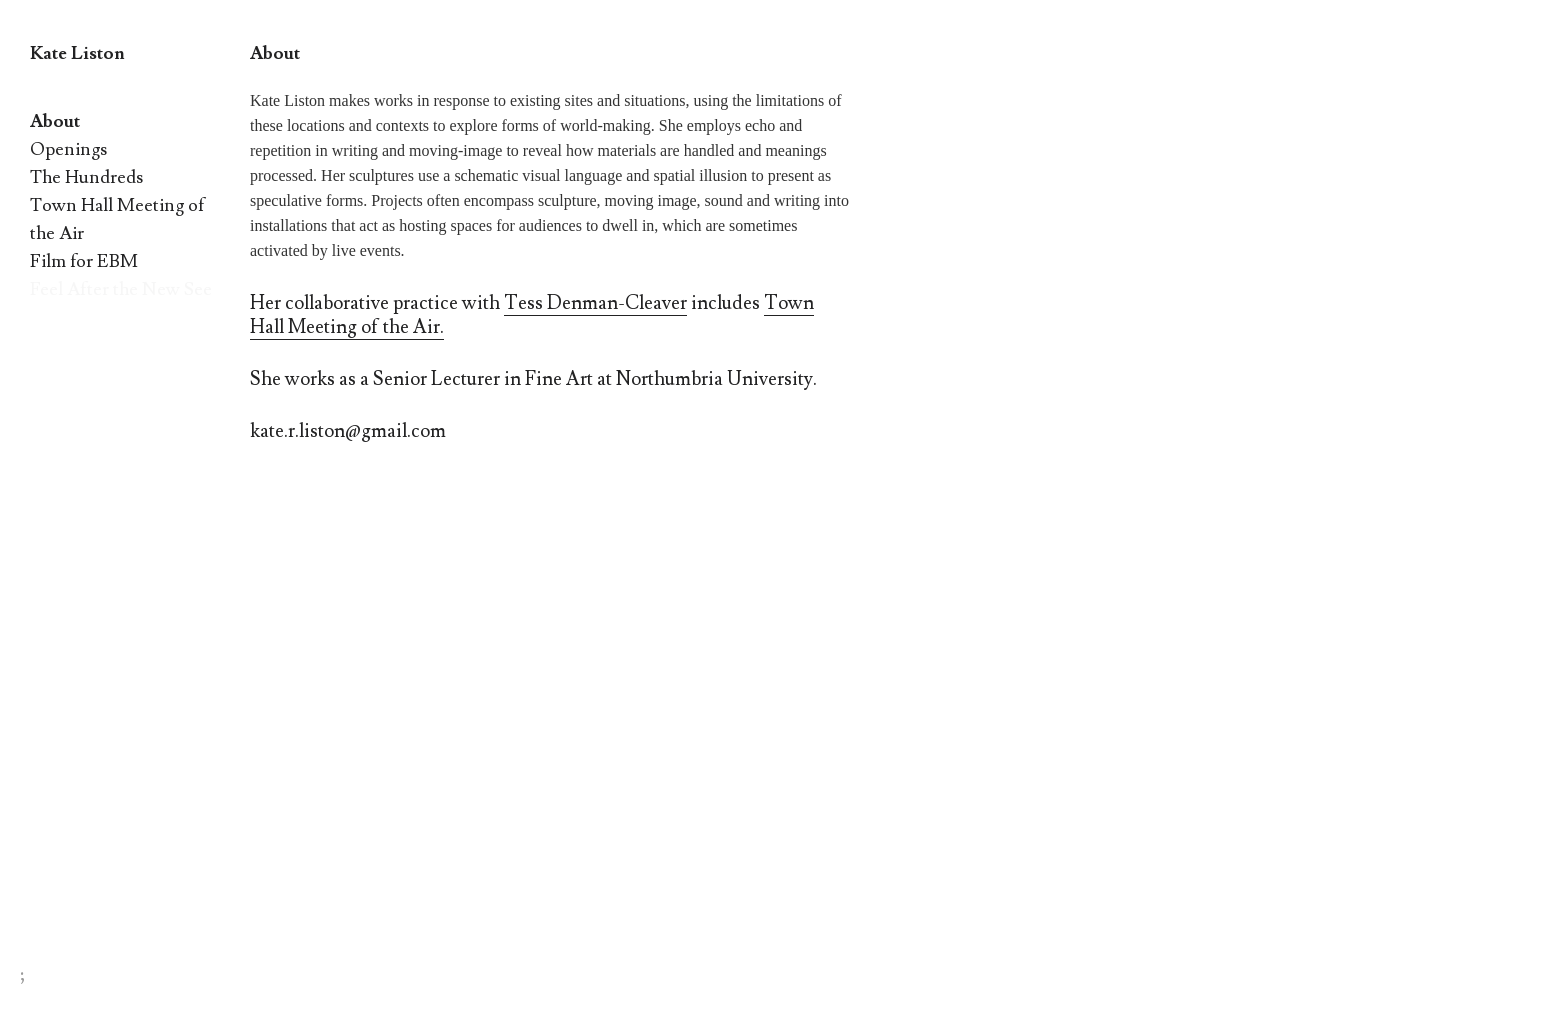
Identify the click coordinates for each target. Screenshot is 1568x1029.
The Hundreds (86, 177)
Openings (68, 149)
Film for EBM (84, 261)
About (55, 121)
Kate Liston (77, 53)
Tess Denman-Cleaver (595, 303)
